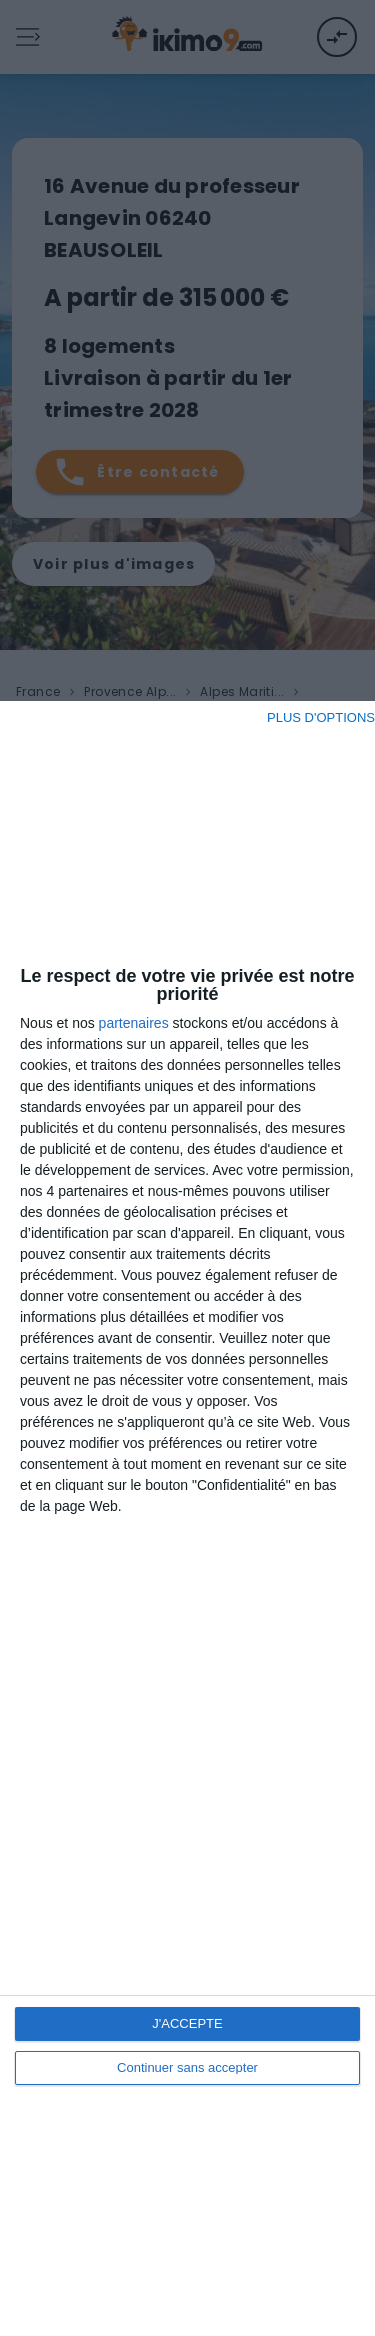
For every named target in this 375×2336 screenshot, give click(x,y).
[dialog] (187, 1518)
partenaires (134, 1023)
